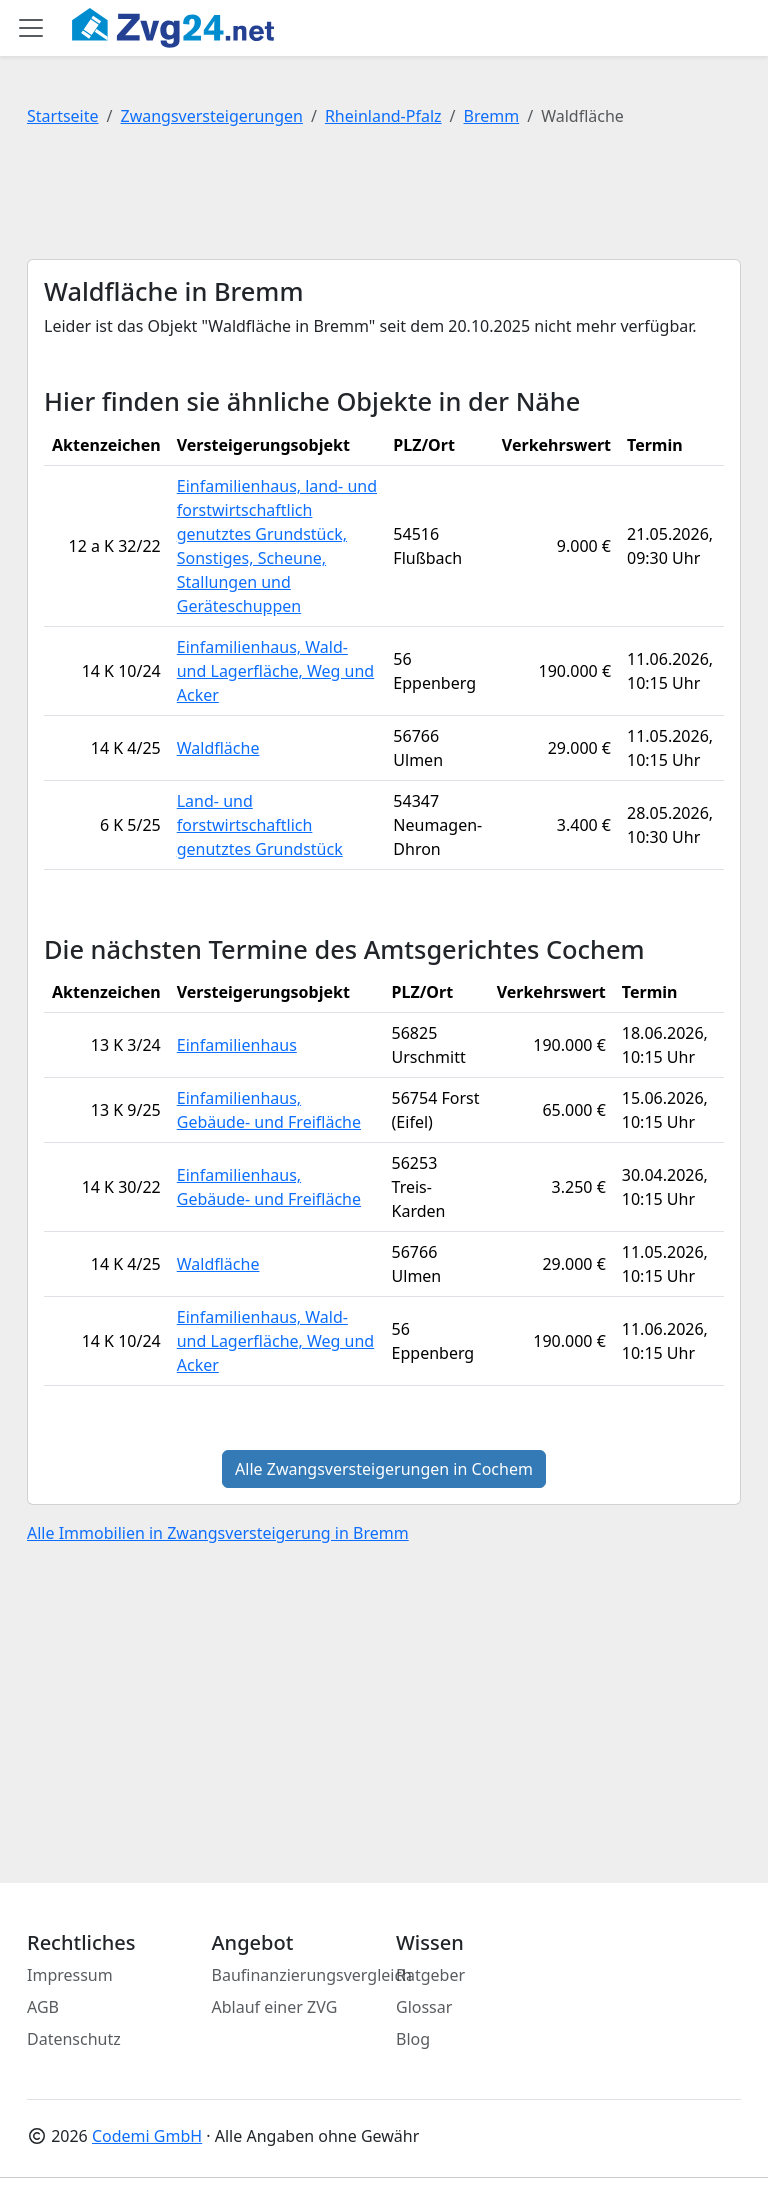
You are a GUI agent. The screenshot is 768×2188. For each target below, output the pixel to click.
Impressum (70, 1975)
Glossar (424, 2007)
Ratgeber (430, 1975)
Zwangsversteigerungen (212, 116)
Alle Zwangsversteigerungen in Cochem (384, 1469)
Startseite (63, 116)
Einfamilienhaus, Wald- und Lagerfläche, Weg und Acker (275, 671)
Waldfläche (218, 748)
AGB (43, 2007)
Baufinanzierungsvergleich (312, 1975)
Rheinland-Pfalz (383, 116)
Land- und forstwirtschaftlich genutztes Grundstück (260, 825)
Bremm (492, 116)
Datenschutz (74, 2039)
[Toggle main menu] (31, 28)
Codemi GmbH (147, 2136)
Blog (413, 2039)
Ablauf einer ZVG (275, 2007)
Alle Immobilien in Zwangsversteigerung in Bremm (218, 1533)
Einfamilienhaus (237, 1045)
